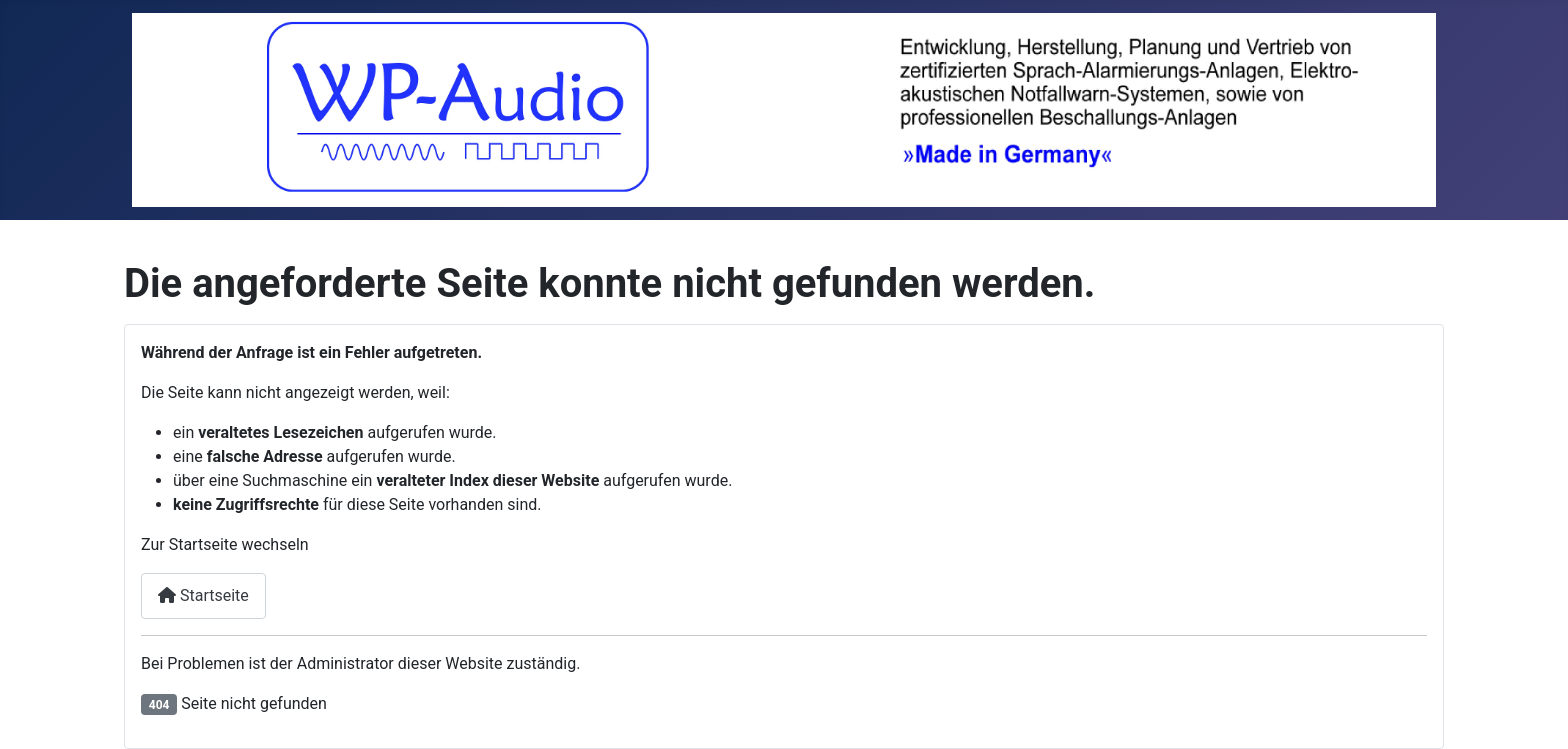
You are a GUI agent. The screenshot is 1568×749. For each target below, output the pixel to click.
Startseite (203, 595)
